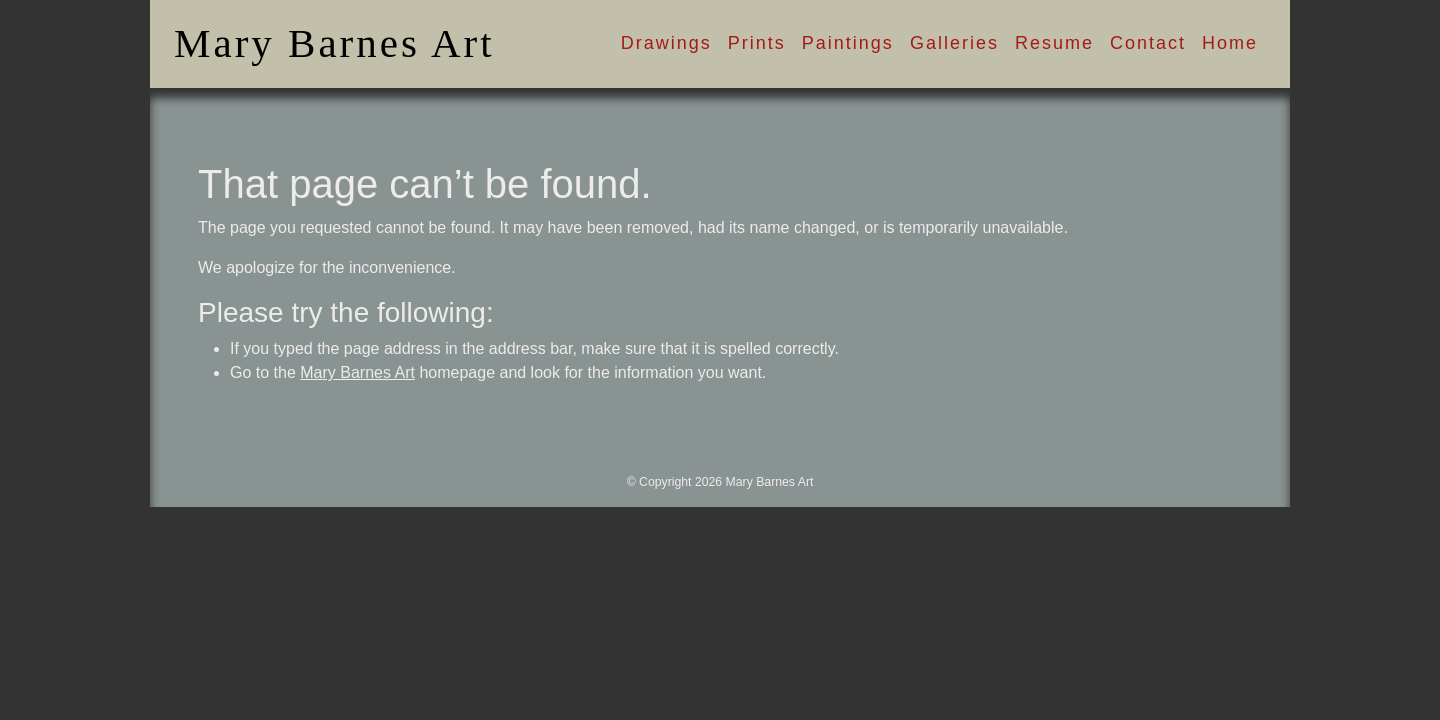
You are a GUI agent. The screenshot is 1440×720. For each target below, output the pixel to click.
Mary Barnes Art (334, 43)
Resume (1054, 43)
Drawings (666, 43)
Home (1230, 43)
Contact (1148, 43)
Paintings (848, 43)
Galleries (954, 43)
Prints (757, 43)
